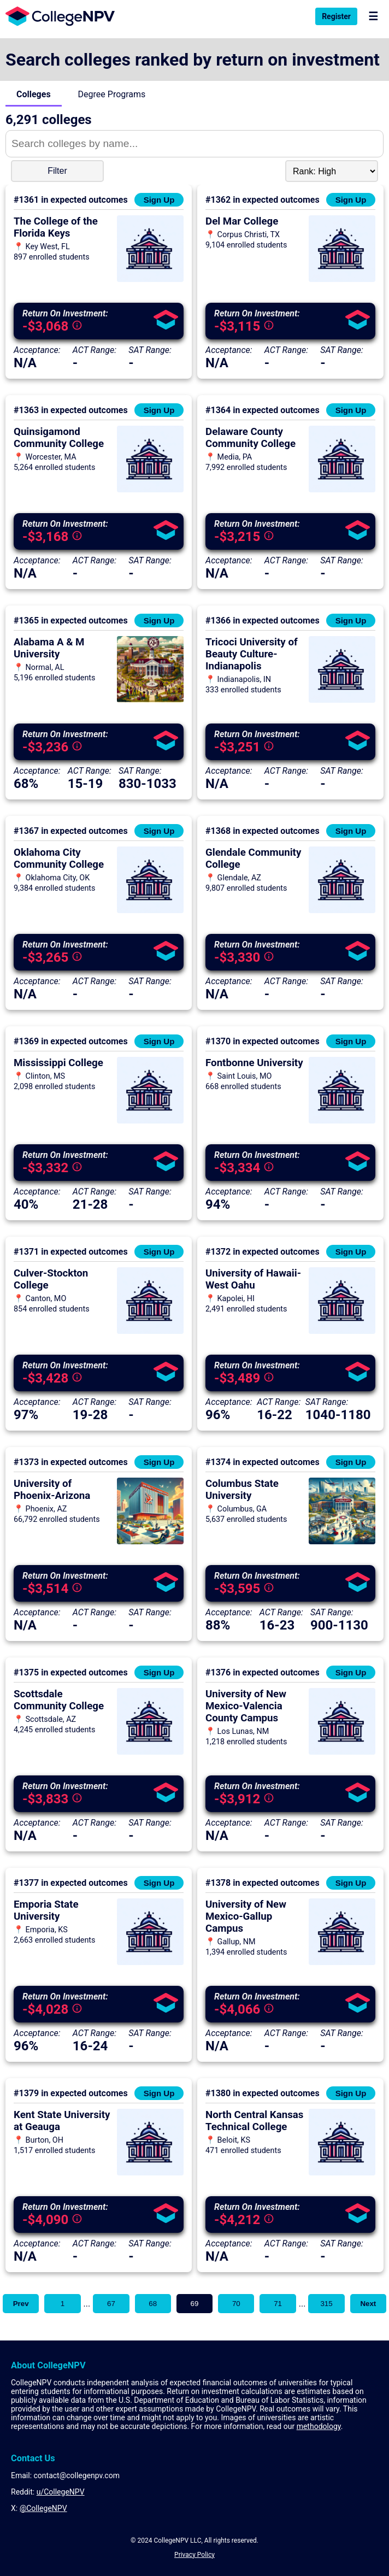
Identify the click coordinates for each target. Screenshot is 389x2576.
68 (153, 2303)
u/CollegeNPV (61, 2491)
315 (326, 2303)
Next (368, 2303)
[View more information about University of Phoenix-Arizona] (150, 1541)
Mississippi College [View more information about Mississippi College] (58, 1063)
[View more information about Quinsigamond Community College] (150, 489)
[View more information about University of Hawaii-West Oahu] (342, 1331)
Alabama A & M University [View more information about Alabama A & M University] (49, 648)
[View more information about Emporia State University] (150, 1962)
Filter (57, 170)
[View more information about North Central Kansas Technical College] (342, 2172)
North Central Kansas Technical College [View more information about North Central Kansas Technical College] (254, 2121)
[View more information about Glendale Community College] (342, 910)
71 (278, 2303)
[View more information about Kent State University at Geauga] (150, 2172)
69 (195, 2303)
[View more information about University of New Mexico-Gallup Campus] (342, 1962)
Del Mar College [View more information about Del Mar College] (241, 221)
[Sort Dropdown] (331, 171)
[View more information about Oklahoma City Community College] (150, 910)
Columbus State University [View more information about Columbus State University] (242, 1490)
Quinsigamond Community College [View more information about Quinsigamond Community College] (59, 438)
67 (111, 2303)
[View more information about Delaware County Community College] (342, 489)
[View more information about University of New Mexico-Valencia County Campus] (342, 1751)
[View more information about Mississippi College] (150, 1120)
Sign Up (159, 199)
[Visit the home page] (57, 16)
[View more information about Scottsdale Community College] (150, 1751)
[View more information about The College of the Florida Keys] (150, 279)
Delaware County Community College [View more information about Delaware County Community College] (250, 438)
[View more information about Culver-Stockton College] (150, 1331)
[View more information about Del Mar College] (342, 279)
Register (336, 16)
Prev (21, 2303)
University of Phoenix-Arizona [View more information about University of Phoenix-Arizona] (52, 1490)
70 (236, 2303)
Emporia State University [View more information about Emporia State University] (46, 1910)
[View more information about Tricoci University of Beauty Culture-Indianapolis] (342, 700)
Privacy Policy (194, 2555)
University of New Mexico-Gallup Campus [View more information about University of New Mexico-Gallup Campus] (245, 1916)
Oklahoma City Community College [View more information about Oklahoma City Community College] (59, 858)
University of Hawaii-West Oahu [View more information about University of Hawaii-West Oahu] (253, 1279)
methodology (319, 2426)
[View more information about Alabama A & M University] (150, 700)
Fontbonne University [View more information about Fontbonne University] (254, 1063)
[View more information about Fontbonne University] (342, 1120)
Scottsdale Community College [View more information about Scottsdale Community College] (59, 1700)
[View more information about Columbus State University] (342, 1541)
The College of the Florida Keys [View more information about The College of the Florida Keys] (56, 227)
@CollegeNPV (43, 2508)
